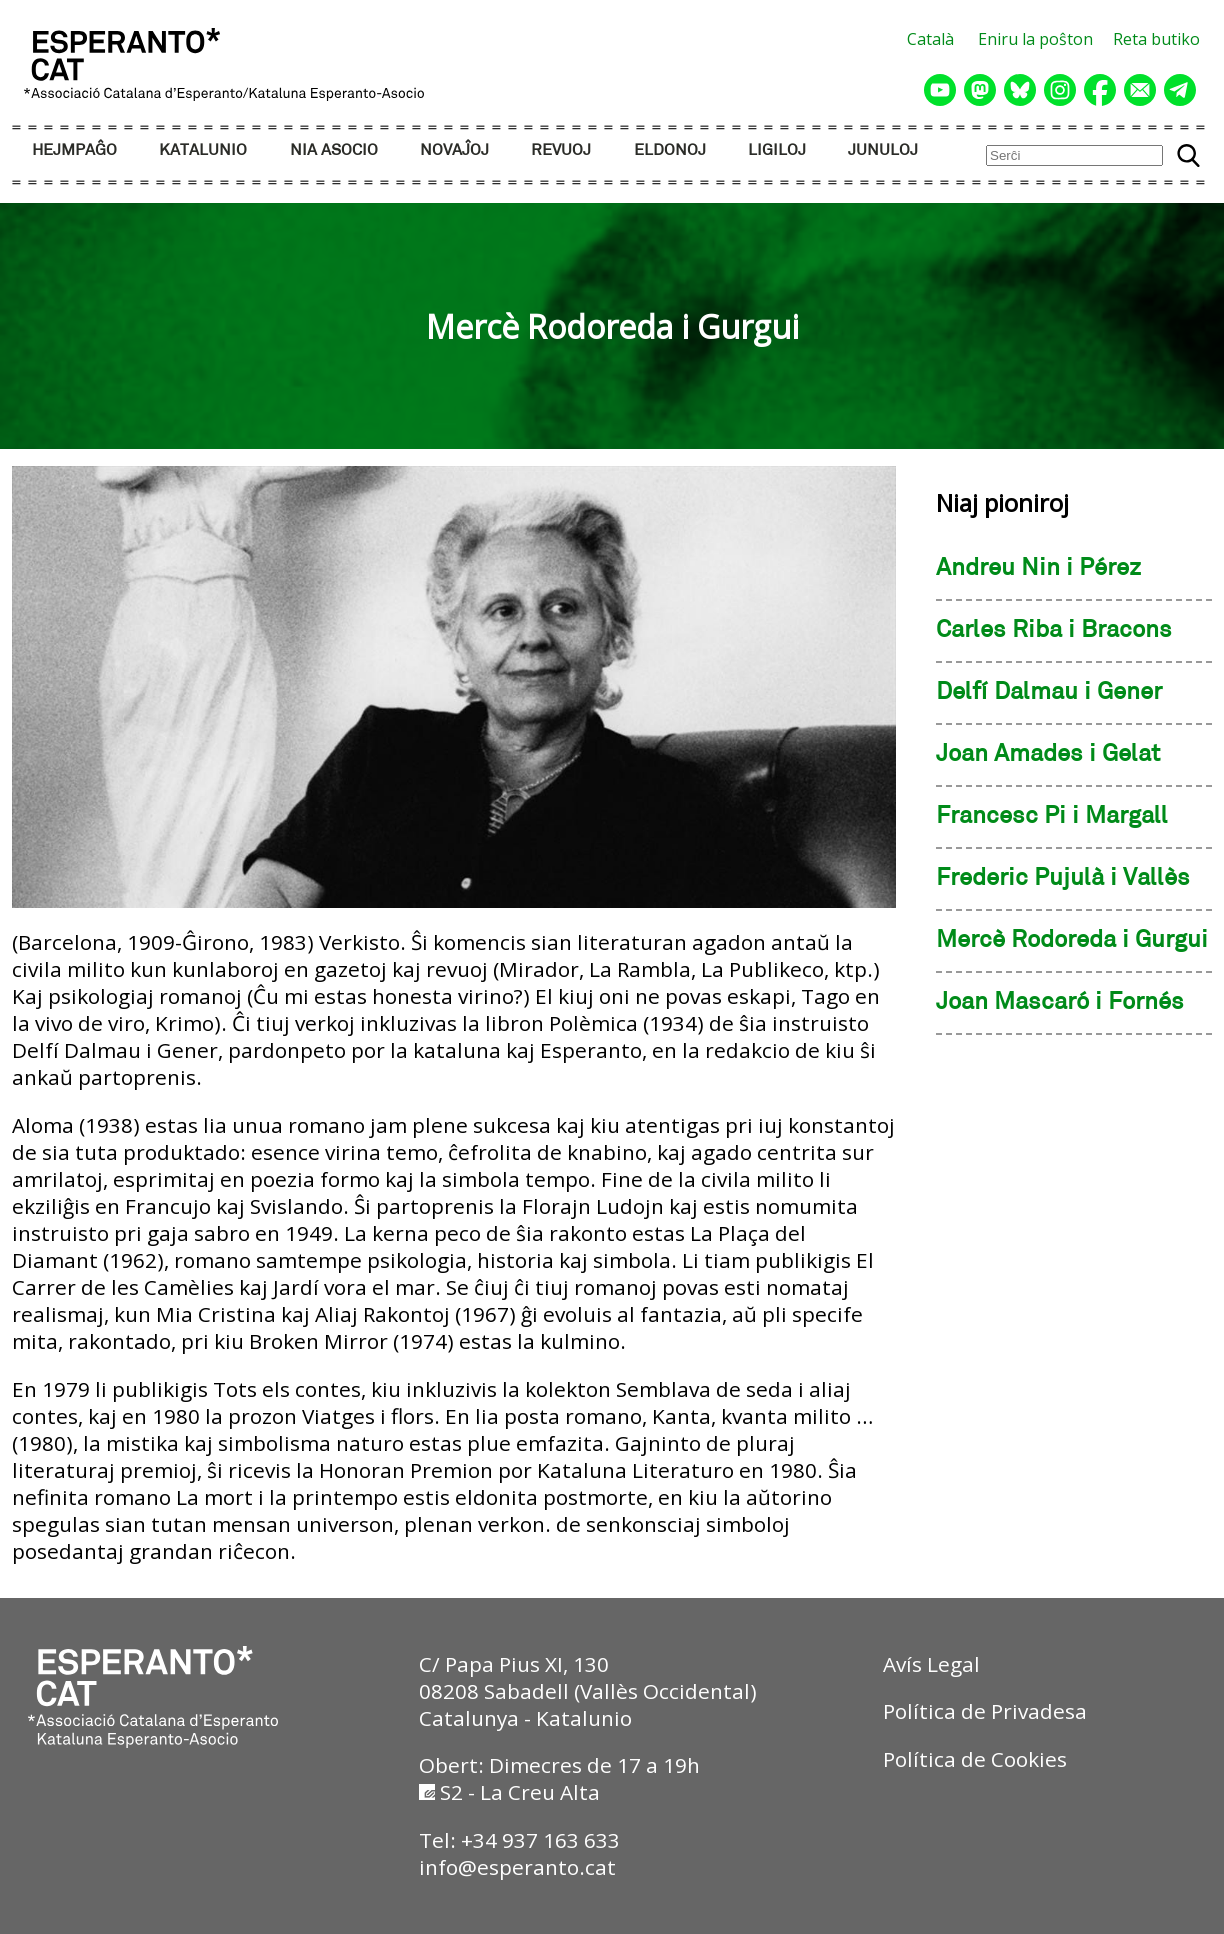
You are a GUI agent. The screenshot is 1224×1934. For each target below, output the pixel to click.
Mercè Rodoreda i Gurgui (1072, 941)
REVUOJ (561, 150)
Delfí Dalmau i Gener (1049, 693)
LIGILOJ (777, 150)
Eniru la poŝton (1035, 39)
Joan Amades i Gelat (1048, 755)
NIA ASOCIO (334, 150)
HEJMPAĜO (74, 150)
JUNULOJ (883, 150)
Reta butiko (1156, 39)
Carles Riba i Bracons (1054, 631)
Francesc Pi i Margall (1052, 817)
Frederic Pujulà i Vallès (1063, 879)
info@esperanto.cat (517, 1867)
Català (930, 39)
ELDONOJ (670, 150)
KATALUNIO (203, 150)
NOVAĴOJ (454, 150)
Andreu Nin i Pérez (1038, 569)
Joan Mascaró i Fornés (1060, 1003)
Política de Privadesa (985, 1711)
